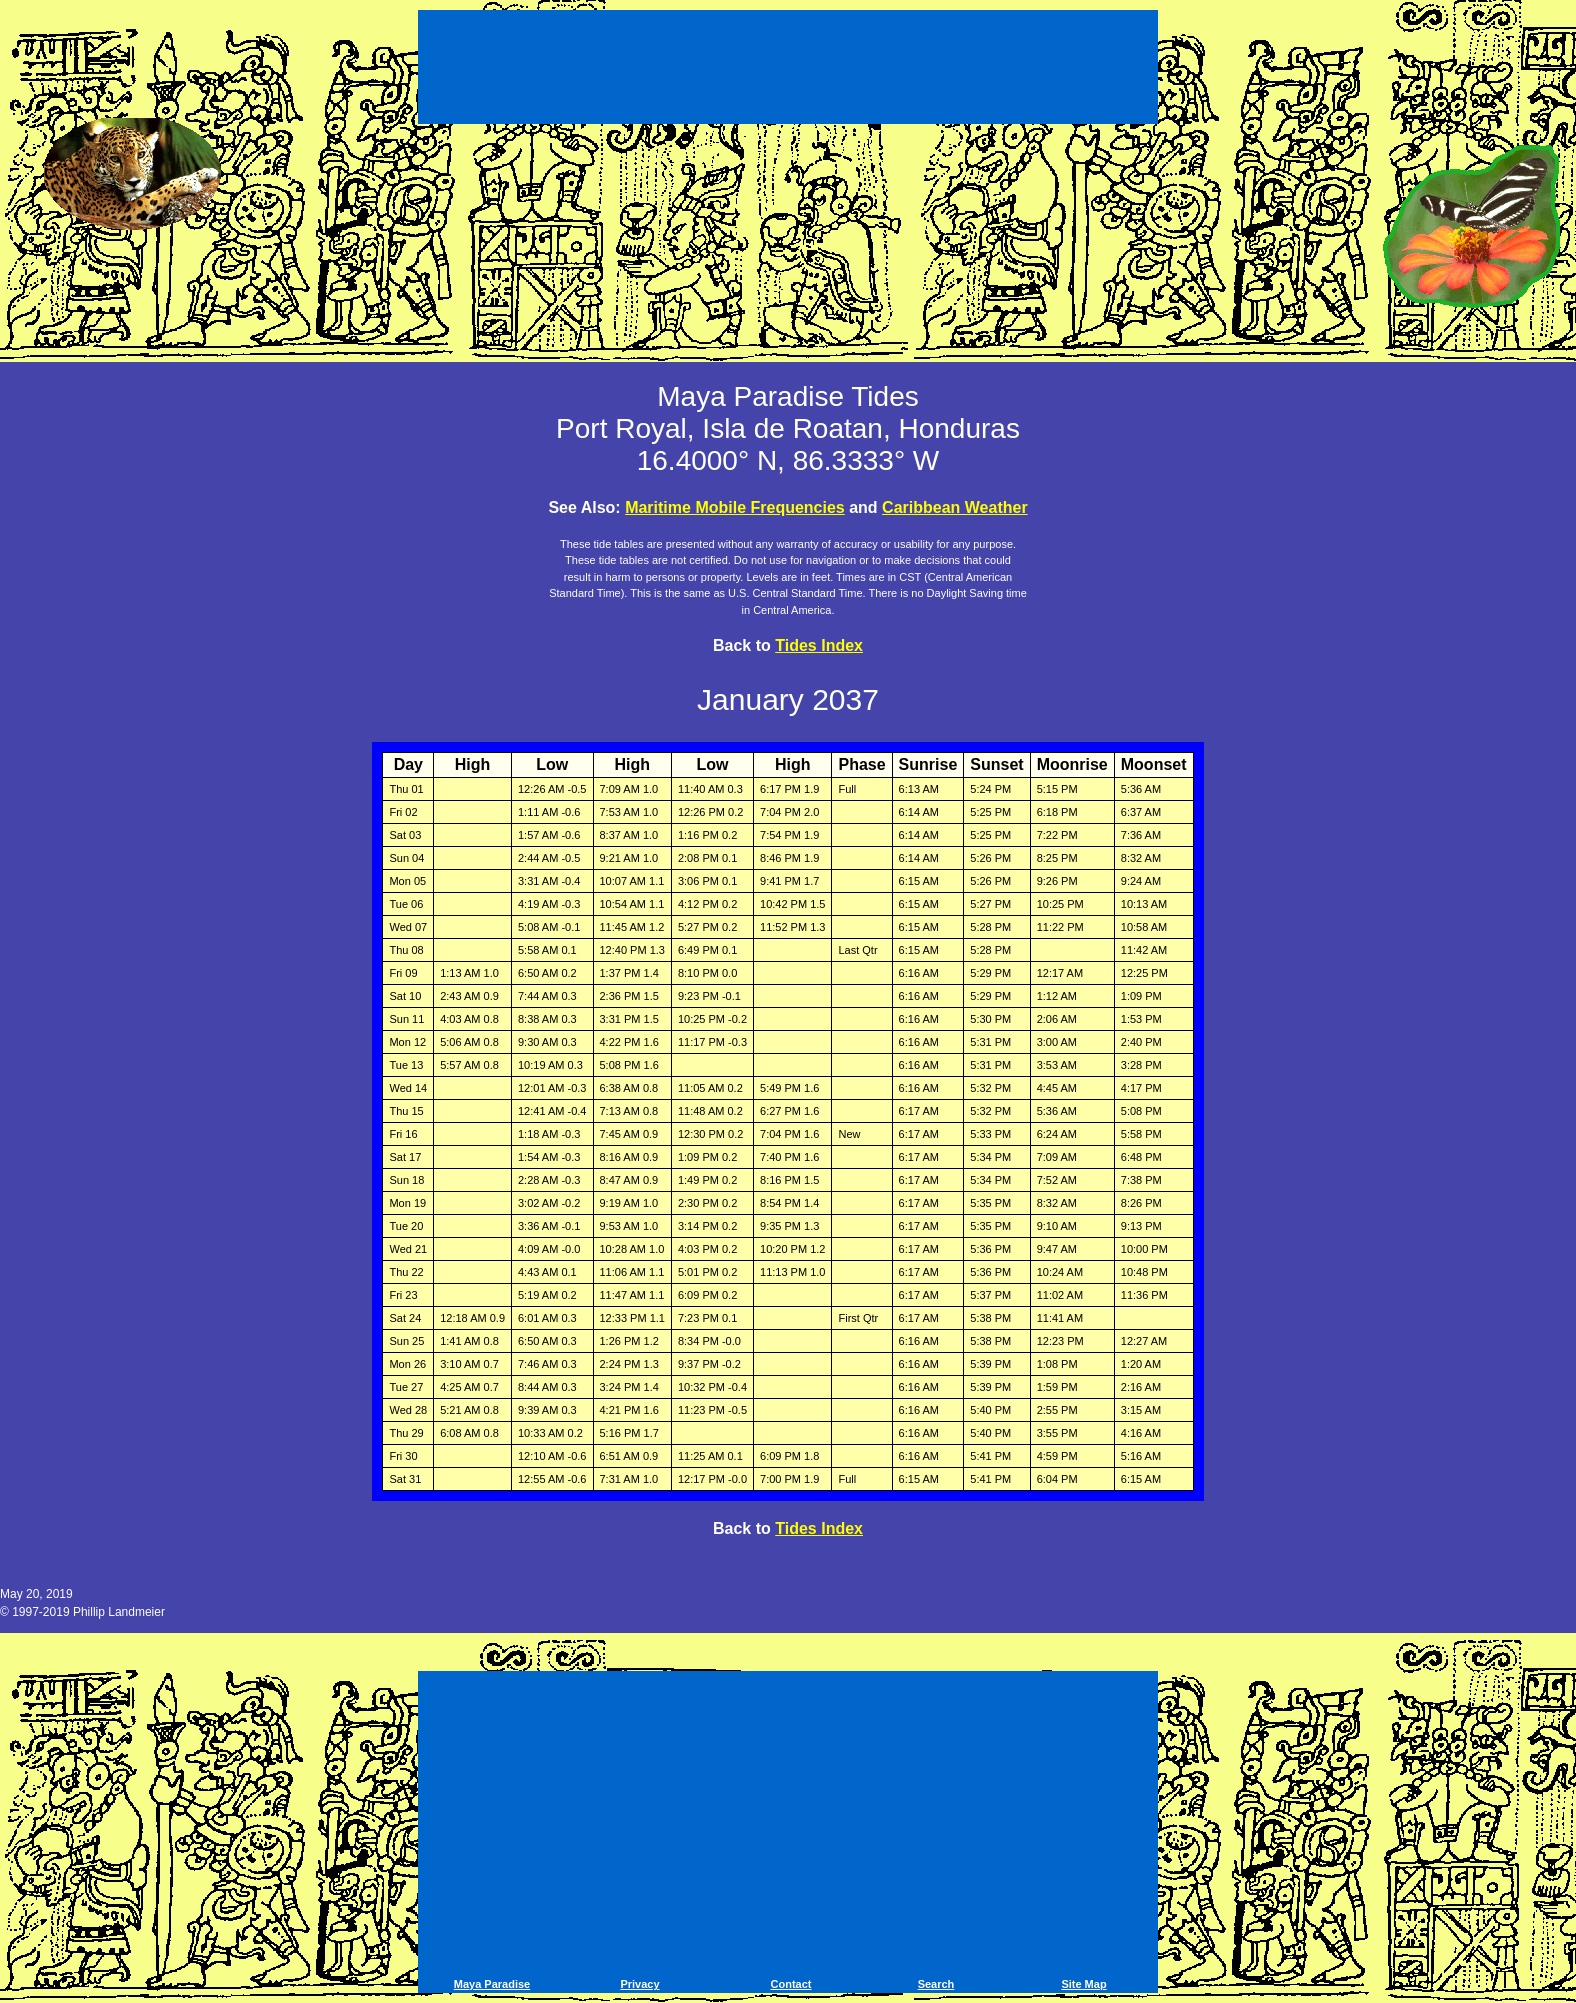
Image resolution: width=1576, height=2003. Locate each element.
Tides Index (819, 645)
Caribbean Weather (955, 507)
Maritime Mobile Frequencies (735, 507)
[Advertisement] (788, 70)
